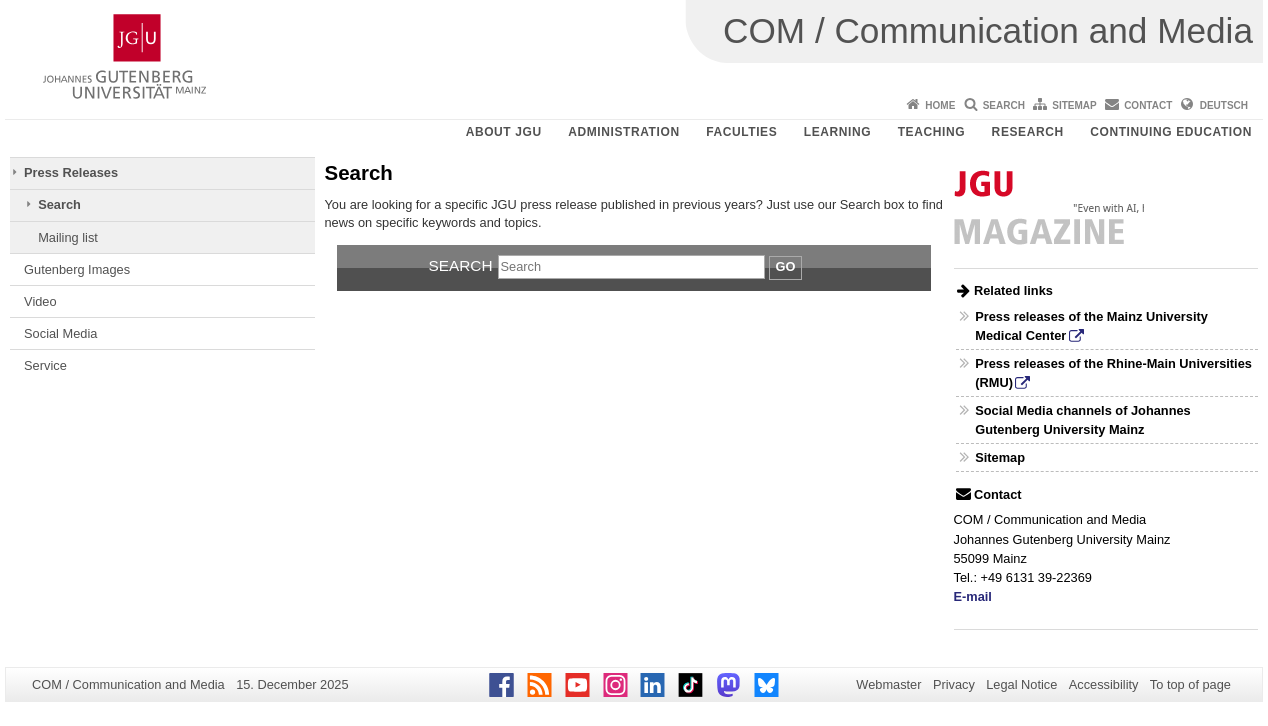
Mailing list (68, 237)
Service (45, 365)
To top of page (1190, 684)
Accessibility (1104, 684)
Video (40, 301)
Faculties (741, 132)
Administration (624, 132)
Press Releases (71, 172)
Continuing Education (1171, 132)
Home (940, 105)
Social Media (60, 333)
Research (1028, 132)
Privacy (954, 684)
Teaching (931, 132)
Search (1004, 105)
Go (786, 266)
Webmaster (888, 684)
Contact (1148, 105)
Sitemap (1074, 105)
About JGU (504, 132)
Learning (837, 132)
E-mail (973, 596)
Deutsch (1224, 105)
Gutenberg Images (77, 269)
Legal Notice (1021, 684)
